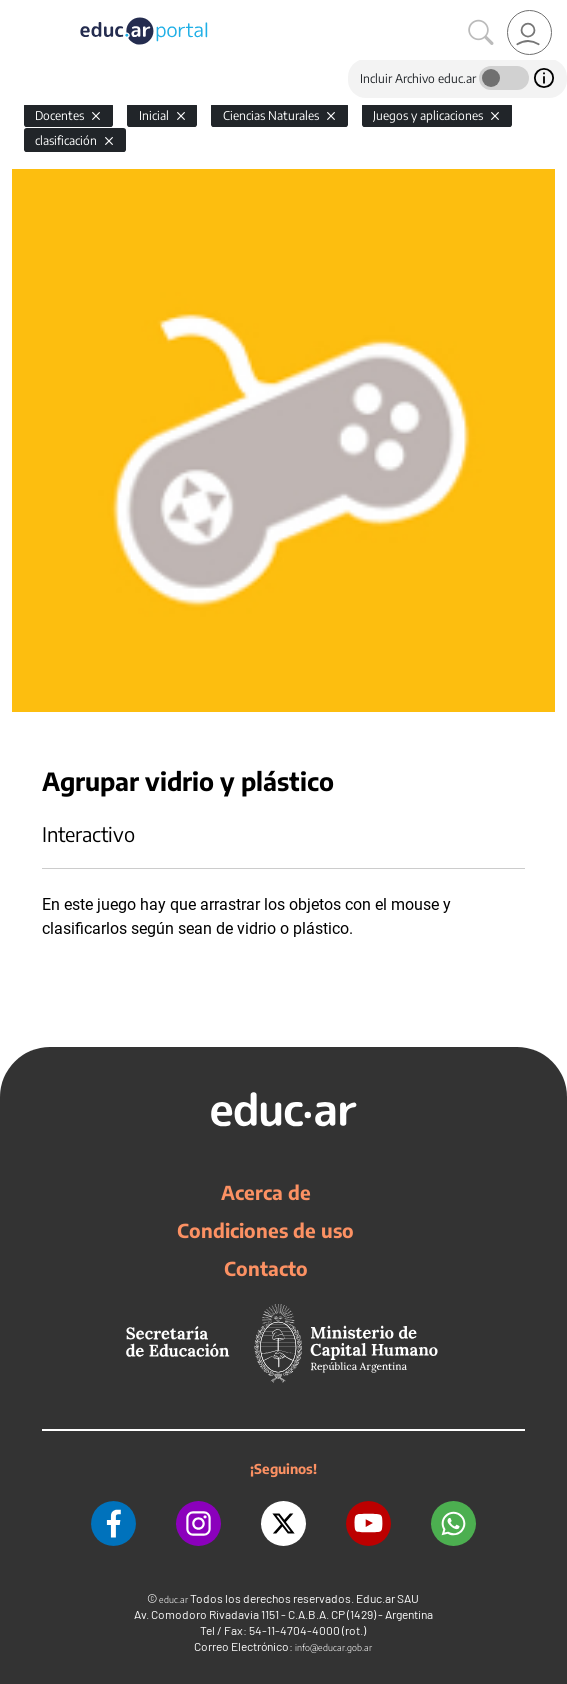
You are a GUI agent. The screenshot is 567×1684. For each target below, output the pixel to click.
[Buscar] (481, 33)
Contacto (266, 1268)
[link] (529, 32)
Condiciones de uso (265, 1230)
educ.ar (173, 1599)
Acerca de (266, 1192)
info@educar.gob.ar (333, 1647)
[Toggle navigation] (18, 11)
